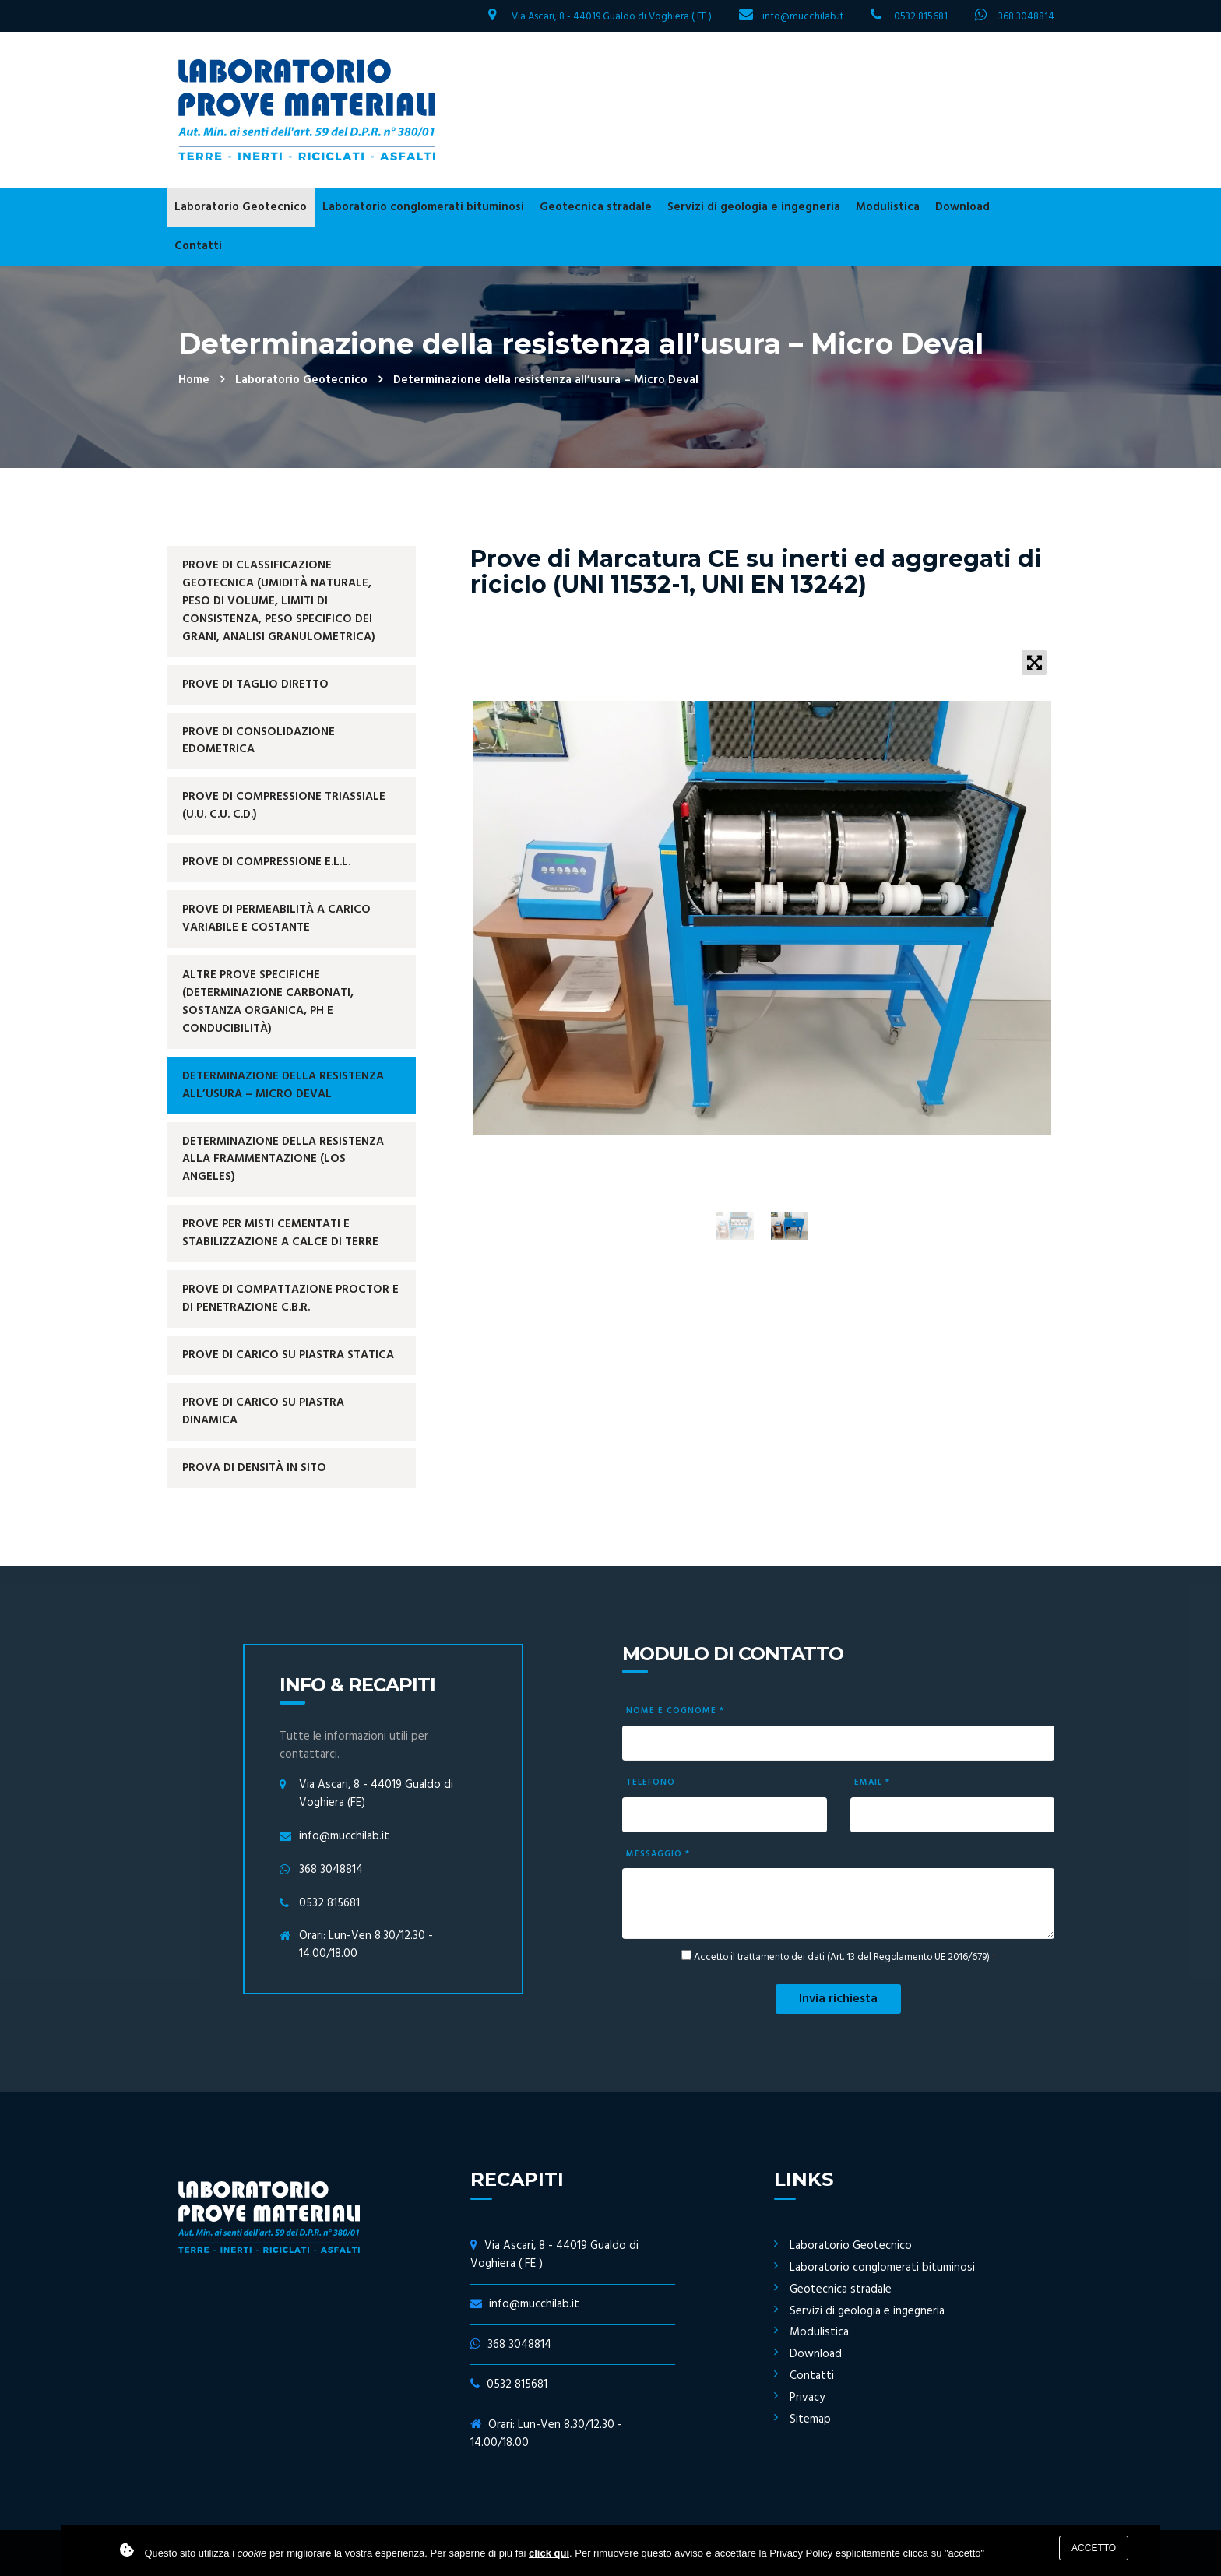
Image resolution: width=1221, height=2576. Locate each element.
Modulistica (888, 207)
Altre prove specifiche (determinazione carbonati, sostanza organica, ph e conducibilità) (268, 1002)
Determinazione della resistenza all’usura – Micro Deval (283, 1085)
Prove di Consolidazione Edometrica (258, 741)
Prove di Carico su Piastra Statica (288, 1355)
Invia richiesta (838, 1999)
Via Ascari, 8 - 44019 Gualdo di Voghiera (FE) (376, 1793)
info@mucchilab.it (802, 17)
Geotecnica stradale (596, 207)
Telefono (650, 1782)
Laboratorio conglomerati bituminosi (423, 207)
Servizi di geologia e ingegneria (753, 207)
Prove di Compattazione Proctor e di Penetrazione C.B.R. (290, 1298)
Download (962, 207)
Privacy (807, 2397)
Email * (872, 1782)
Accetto (1093, 2548)
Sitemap (810, 2419)
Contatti (198, 246)
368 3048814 (1026, 17)
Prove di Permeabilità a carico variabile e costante (276, 918)
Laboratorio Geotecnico (240, 207)
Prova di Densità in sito (254, 1468)
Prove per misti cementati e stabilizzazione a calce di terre (280, 1233)
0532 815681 (921, 17)
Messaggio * (658, 1854)
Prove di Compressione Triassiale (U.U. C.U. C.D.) (283, 805)
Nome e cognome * (675, 1711)
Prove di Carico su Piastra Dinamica (263, 1411)
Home (193, 380)
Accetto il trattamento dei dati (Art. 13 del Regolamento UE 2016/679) (842, 1957)
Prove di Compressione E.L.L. (266, 862)
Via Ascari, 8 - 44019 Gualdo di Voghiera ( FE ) (612, 17)
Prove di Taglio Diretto (255, 684)
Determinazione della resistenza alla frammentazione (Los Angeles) (283, 1159)
